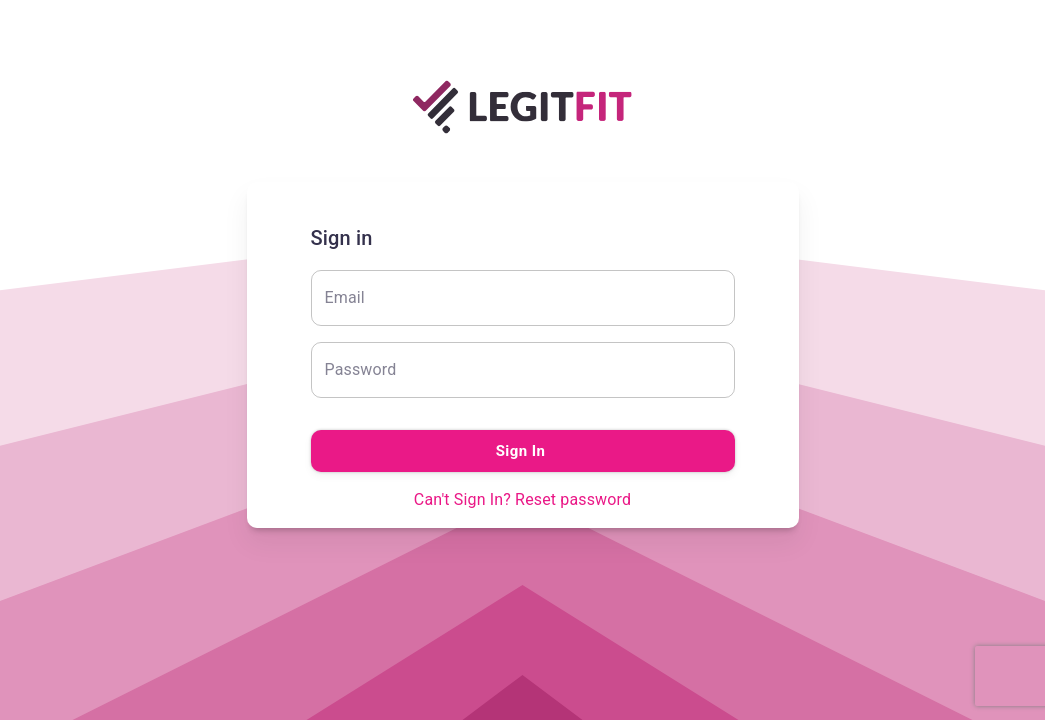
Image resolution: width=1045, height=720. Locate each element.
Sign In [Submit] (523, 451)
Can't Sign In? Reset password (522, 499)
